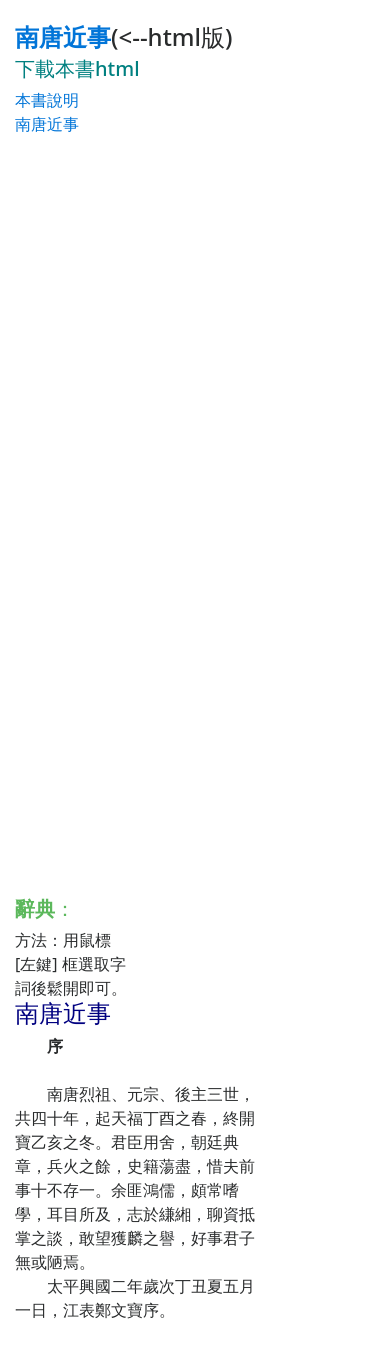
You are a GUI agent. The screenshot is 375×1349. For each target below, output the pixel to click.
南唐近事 (63, 36)
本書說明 (47, 100)
